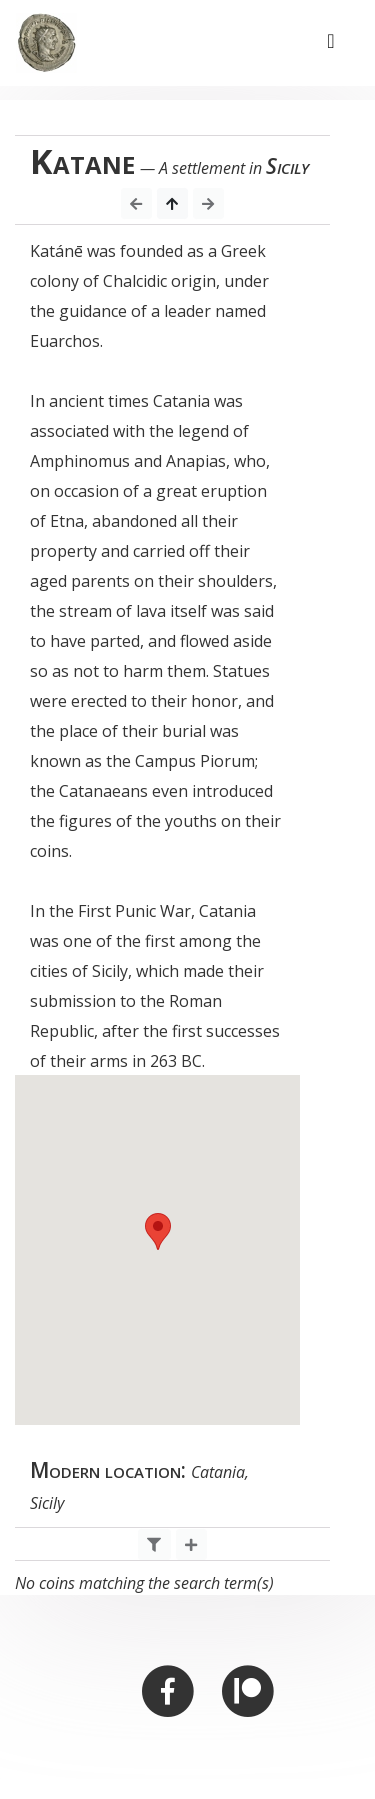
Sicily (287, 166)
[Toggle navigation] (331, 43)
